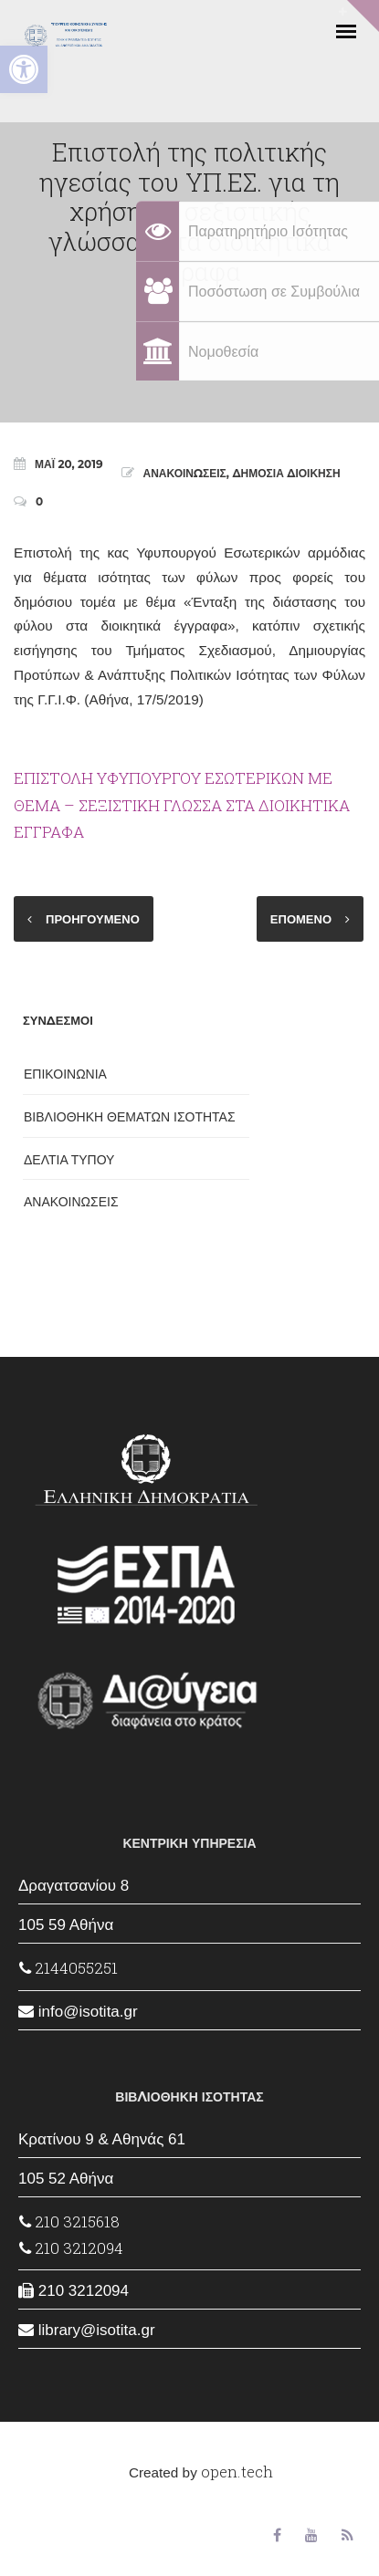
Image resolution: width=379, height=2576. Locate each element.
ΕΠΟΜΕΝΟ (301, 919)
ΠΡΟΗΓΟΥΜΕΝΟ (93, 919)
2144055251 (68, 1967)
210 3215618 (69, 2221)
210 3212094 (71, 2247)
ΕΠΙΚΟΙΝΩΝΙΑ (65, 1074)
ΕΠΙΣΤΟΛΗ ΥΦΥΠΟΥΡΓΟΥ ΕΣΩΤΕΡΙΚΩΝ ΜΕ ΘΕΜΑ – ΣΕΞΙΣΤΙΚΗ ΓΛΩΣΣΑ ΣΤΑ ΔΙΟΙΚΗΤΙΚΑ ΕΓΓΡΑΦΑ (182, 805)
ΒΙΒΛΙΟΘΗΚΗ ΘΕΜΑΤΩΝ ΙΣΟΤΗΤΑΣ (130, 1117)
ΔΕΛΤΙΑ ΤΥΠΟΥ (69, 1159)
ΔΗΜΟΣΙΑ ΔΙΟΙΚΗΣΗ (286, 473)
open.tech (237, 2471)
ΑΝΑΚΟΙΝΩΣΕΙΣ (184, 473)
